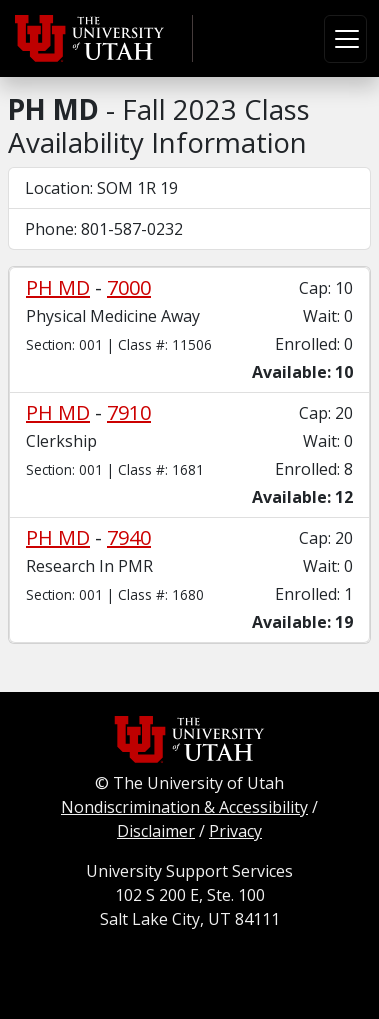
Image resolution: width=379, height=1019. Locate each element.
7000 (129, 287)
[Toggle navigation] (345, 39)
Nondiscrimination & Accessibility (184, 807)
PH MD (58, 287)
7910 (129, 412)
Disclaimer (156, 831)
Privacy (235, 831)
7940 (129, 537)
